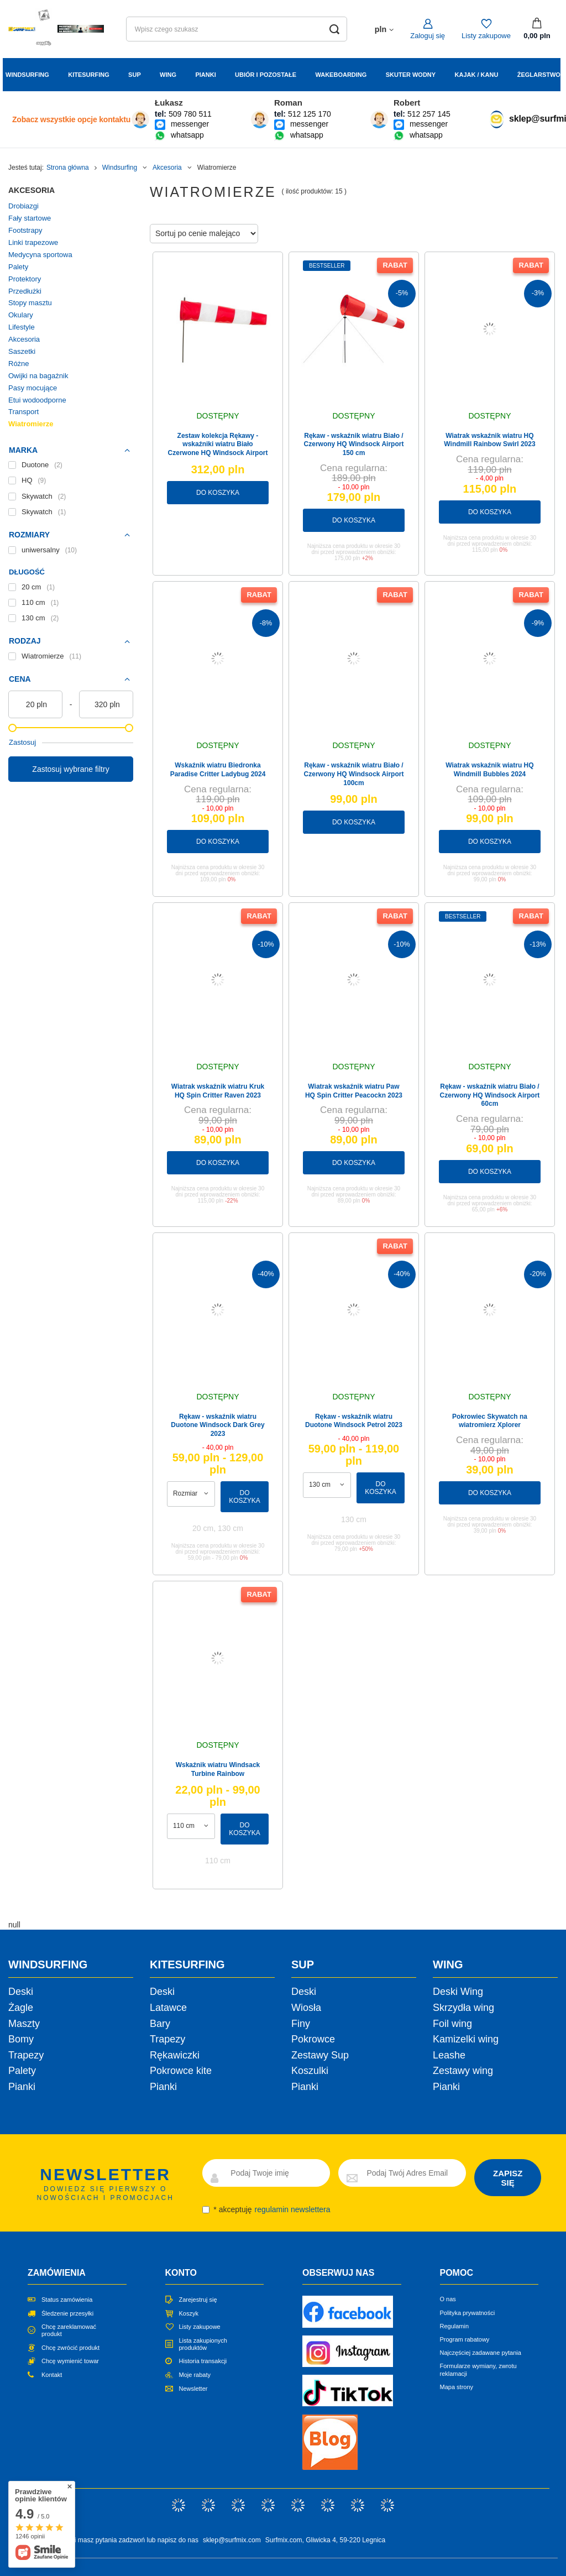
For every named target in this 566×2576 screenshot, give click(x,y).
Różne (18, 363)
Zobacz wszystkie (71, 119)
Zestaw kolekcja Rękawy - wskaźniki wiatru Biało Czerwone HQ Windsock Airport (218, 444)
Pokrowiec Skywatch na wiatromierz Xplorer (489, 1421)
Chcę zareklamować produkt (68, 2330)
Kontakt (51, 2374)
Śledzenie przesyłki (67, 2313)
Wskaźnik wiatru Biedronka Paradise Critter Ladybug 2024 (218, 769)
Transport (23, 411)
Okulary (20, 315)
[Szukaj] (334, 29)
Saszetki (21, 351)
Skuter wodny (411, 74)
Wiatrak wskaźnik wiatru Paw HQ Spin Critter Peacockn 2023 (353, 1091)
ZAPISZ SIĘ (507, 2178)
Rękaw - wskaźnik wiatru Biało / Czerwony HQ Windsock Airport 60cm (490, 1095)
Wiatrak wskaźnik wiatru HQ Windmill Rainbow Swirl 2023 (489, 440)
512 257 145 (428, 113)
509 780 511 (190, 113)
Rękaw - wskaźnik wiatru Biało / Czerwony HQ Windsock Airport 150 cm (354, 444)
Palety (18, 267)
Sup (134, 74)
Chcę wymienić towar (70, 2361)
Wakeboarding (340, 74)
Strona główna (67, 167)
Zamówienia (57, 2272)
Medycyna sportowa (40, 254)
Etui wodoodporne (37, 400)
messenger (190, 123)
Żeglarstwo (538, 74)
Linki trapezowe (33, 242)
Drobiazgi (23, 206)
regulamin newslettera (293, 2209)
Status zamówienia (66, 2299)
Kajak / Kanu (477, 74)
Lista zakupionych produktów (203, 2344)
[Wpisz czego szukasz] (236, 29)
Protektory (24, 279)
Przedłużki (24, 291)
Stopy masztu (30, 303)
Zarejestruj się (198, 2299)
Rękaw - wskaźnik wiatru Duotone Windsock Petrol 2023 (353, 1421)
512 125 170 (309, 113)
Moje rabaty (195, 2374)
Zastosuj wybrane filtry (70, 769)
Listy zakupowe (486, 36)
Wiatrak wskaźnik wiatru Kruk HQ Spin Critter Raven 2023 (218, 1091)
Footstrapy (25, 230)
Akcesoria (167, 167)
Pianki (205, 74)
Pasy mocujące (32, 388)
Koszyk (188, 2313)
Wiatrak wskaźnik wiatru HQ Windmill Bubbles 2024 (489, 769)
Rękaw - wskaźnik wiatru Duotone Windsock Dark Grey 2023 (217, 1425)
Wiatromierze (31, 424)
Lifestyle (21, 327)
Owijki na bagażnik (38, 376)
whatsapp (187, 134)
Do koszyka (217, 493)
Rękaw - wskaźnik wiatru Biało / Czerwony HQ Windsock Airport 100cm (354, 773)
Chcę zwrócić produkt (70, 2347)
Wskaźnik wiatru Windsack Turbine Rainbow (218, 1769)
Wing (168, 74)
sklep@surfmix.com (232, 2540)
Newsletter (193, 2388)
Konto (181, 2272)
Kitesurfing (88, 74)
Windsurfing (27, 74)
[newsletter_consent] (205, 2209)
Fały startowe (29, 218)
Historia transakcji (203, 2361)
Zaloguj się (427, 36)
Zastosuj (22, 742)
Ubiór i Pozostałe (265, 74)
